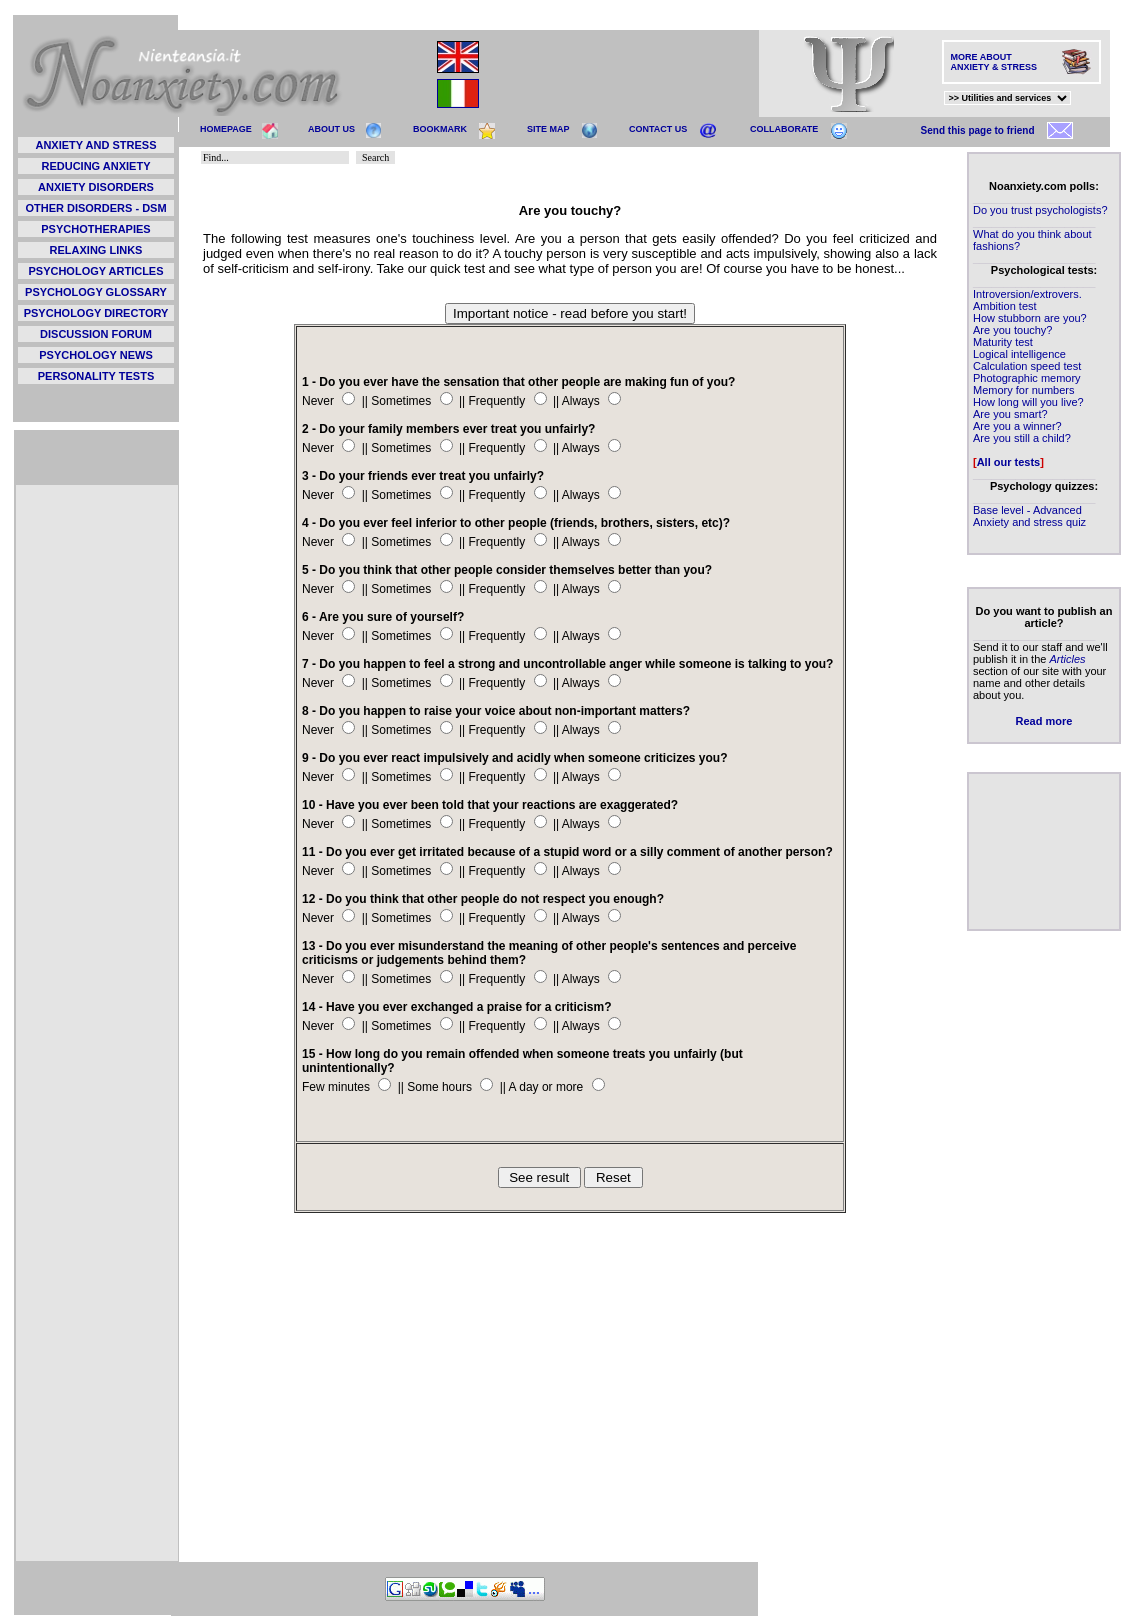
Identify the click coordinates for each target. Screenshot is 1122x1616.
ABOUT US (331, 129)
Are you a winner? (1017, 426)
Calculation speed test (1027, 366)
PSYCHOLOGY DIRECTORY (96, 313)
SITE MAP (548, 129)
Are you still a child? (1022, 438)
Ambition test (1005, 306)
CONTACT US (658, 129)
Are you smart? (1010, 414)
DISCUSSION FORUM (96, 334)
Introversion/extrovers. (1027, 294)
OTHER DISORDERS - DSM (95, 208)
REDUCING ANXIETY (96, 166)
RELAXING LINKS (96, 250)
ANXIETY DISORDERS (96, 187)
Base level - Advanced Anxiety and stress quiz (1029, 516)
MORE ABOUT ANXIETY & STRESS (994, 62)
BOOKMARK (440, 129)
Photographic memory (1027, 378)
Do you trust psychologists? (1040, 210)
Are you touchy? (1013, 330)
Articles (1067, 659)
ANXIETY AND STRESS (95, 145)
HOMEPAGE (226, 129)
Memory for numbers (1023, 390)
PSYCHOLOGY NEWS (95, 355)
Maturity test (1003, 342)
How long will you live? (1028, 402)
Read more (1044, 721)
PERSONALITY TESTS (96, 376)
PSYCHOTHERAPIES (95, 229)
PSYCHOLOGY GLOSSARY (96, 292)
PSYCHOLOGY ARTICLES (95, 271)
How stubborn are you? (1030, 318)
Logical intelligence (1019, 354)
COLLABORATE (784, 129)
